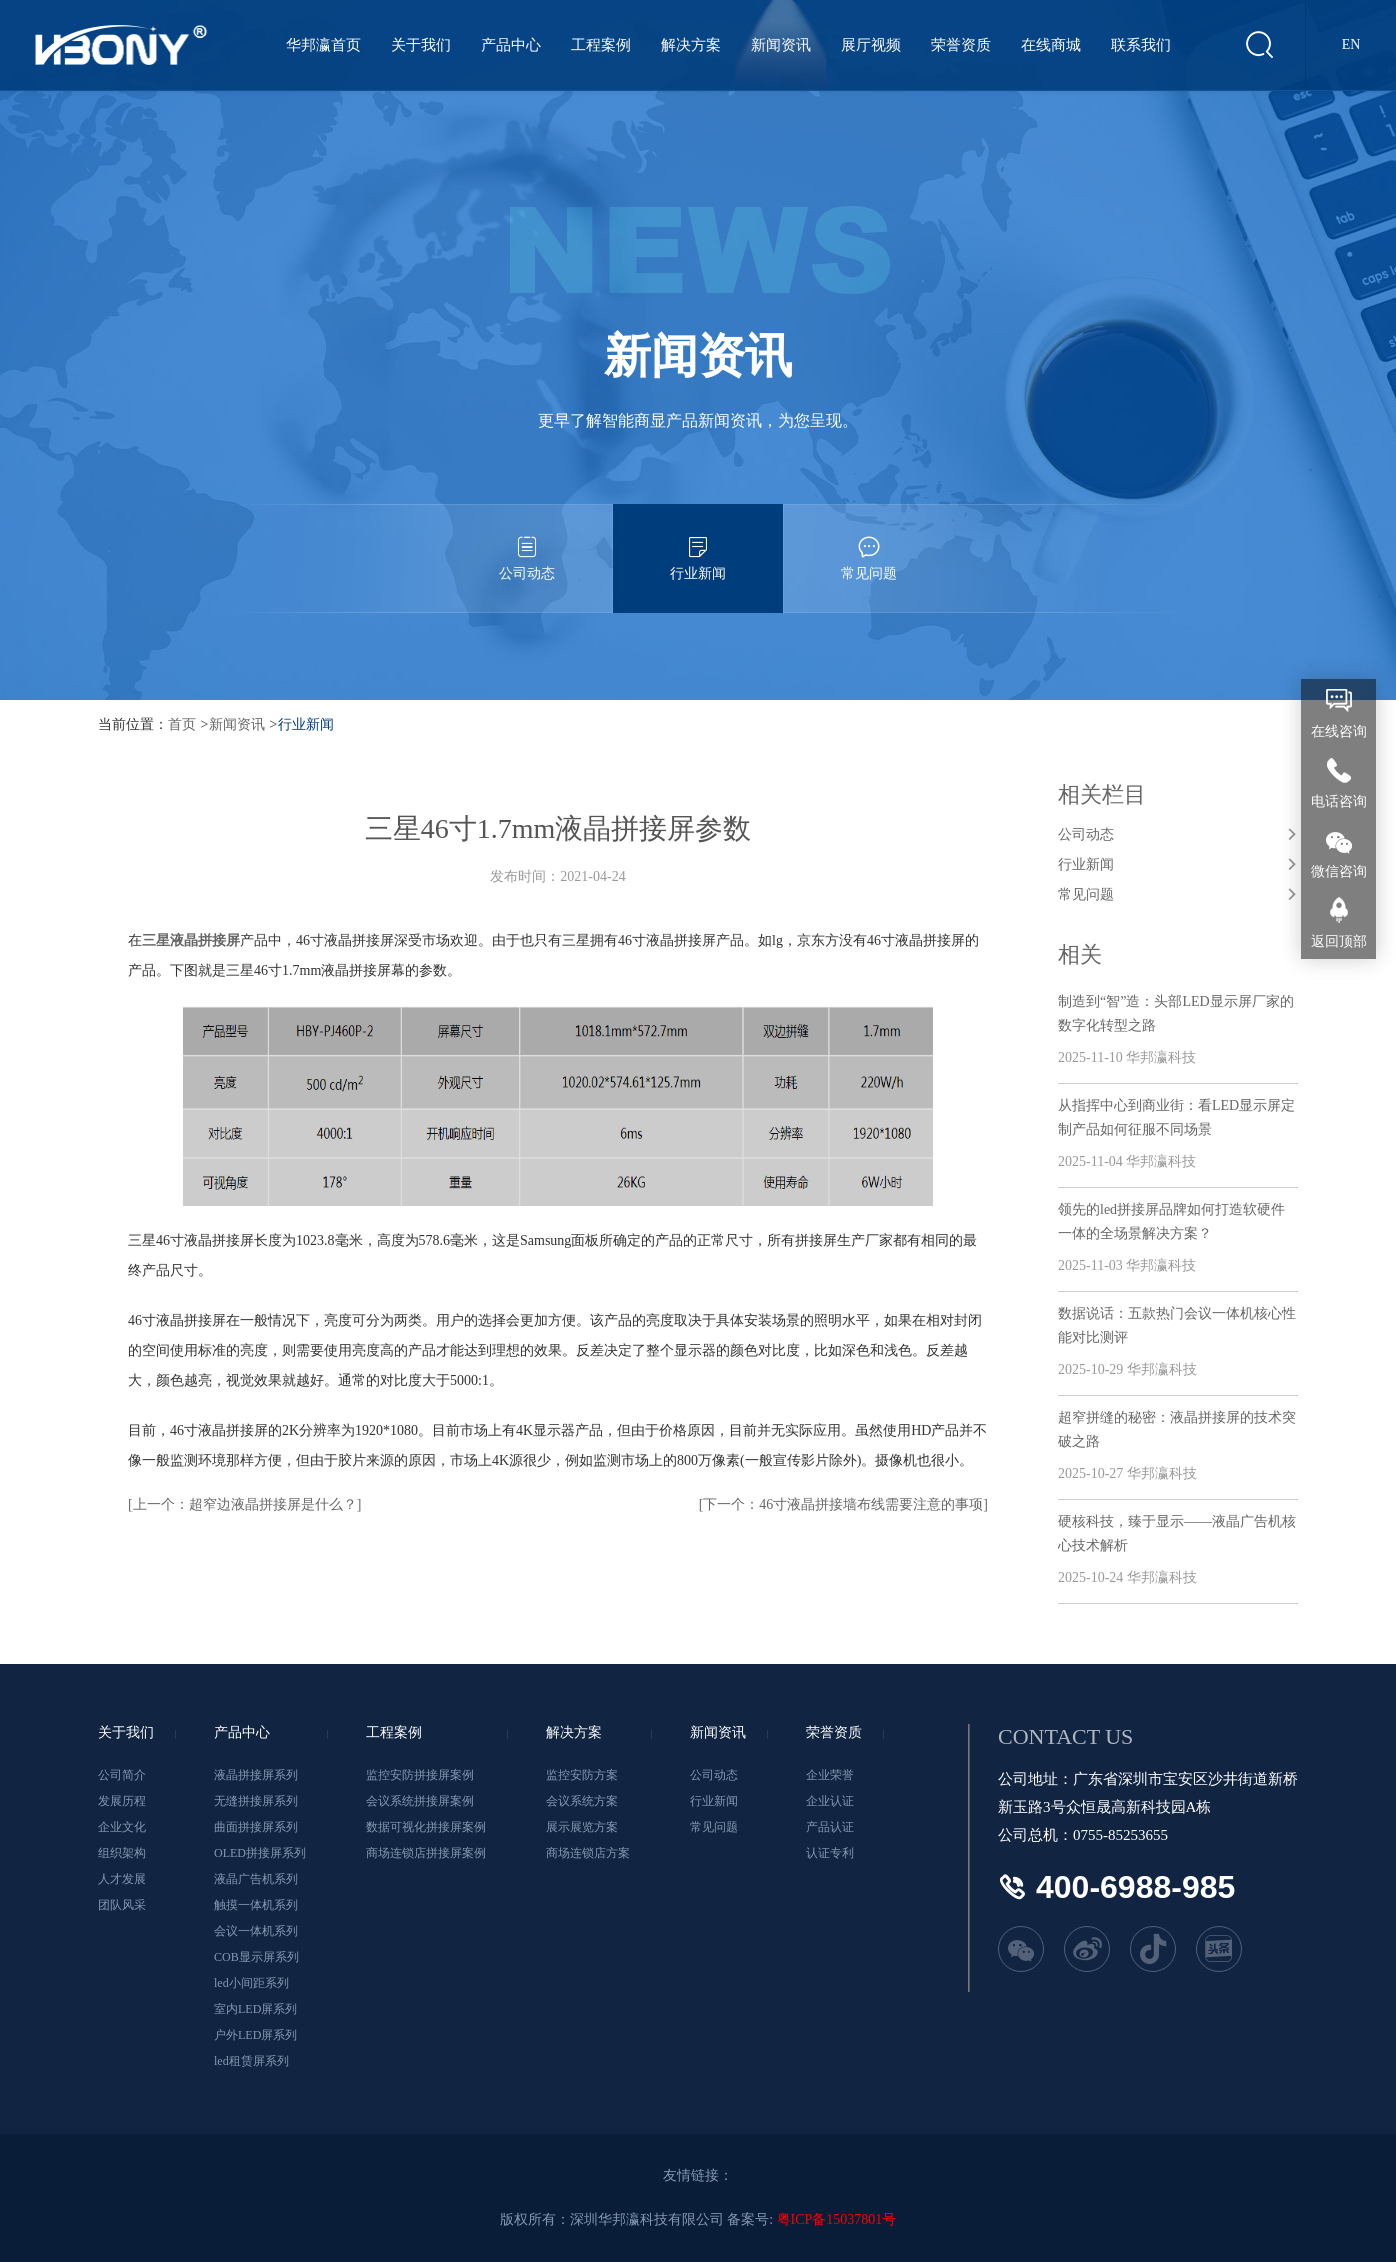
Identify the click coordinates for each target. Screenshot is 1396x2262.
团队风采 (122, 1905)
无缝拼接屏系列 (256, 1801)
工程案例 (601, 45)
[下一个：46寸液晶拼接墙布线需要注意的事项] (843, 1504)
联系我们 (1141, 45)
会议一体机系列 (256, 1931)
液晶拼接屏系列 (256, 1775)
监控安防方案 (582, 1775)
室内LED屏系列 (255, 2009)
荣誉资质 (961, 45)
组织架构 (122, 1853)
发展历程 (122, 1801)
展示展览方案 (582, 1827)
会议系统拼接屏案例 (420, 1801)
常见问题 (869, 542)
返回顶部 (1339, 941)
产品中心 (511, 45)
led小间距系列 (251, 1983)
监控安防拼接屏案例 (420, 1775)
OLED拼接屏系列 (260, 1853)
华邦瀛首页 (323, 45)
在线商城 (1051, 45)
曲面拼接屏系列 (256, 1827)
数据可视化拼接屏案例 (426, 1827)
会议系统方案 (582, 1801)
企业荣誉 (830, 1775)
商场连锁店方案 (588, 1853)
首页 (182, 724)
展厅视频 (871, 45)
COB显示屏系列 (256, 1957)
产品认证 (830, 1827)
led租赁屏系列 (251, 2061)
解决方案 (691, 45)
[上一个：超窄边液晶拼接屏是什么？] (244, 1504)
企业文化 (122, 1827)
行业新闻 (698, 542)
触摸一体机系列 (256, 1905)
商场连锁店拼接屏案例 (426, 1853)
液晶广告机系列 (256, 1879)
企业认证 (830, 1801)
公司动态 (527, 542)
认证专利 (830, 1853)
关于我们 (421, 45)
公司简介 (122, 1775)
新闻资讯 (781, 45)
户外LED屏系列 (255, 2035)
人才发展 (122, 1879)
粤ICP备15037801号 (837, 2219)
